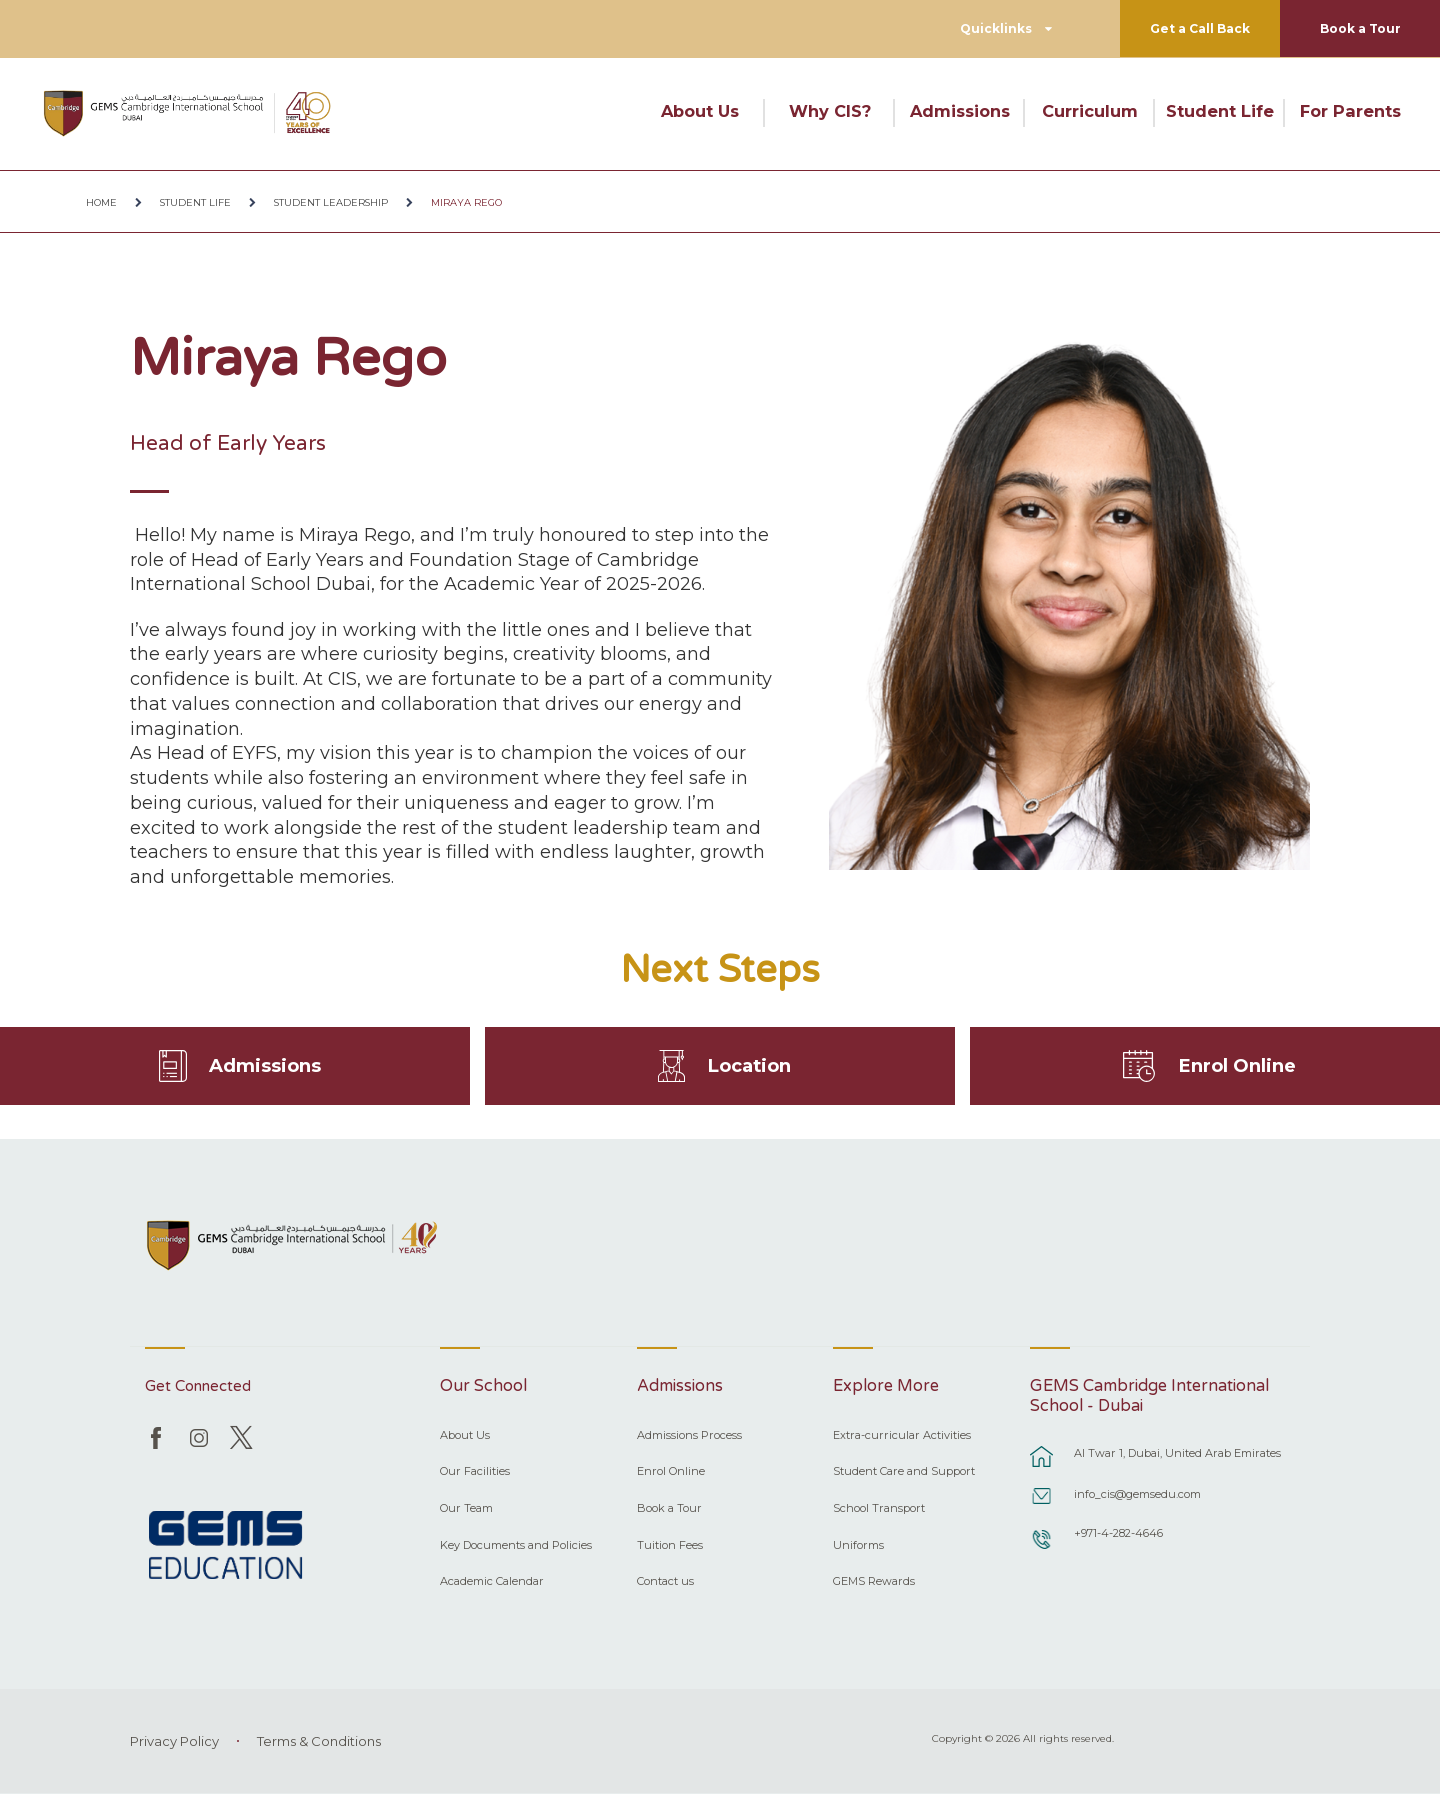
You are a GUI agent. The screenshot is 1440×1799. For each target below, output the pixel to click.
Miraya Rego (466, 202)
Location (749, 1068)
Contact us (665, 1587)
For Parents (1350, 111)
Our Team (466, 1513)
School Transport (879, 1513)
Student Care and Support (904, 1477)
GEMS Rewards (874, 1587)
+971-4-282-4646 (1118, 1539)
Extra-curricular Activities (902, 1440)
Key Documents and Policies (516, 1550)
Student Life (1220, 111)
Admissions (960, 111)
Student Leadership (331, 202)
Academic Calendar (492, 1587)
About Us (700, 111)
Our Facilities (475, 1477)
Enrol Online (1237, 1068)
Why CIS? (830, 111)
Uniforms (858, 1550)
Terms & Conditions (319, 1746)
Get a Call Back (1200, 28)
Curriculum (1090, 111)
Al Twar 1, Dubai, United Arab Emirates (1177, 1459)
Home (101, 202)
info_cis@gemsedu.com (1137, 1500)
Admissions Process (689, 1440)
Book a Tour (1360, 28)
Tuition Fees (670, 1550)
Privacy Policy (174, 1746)
